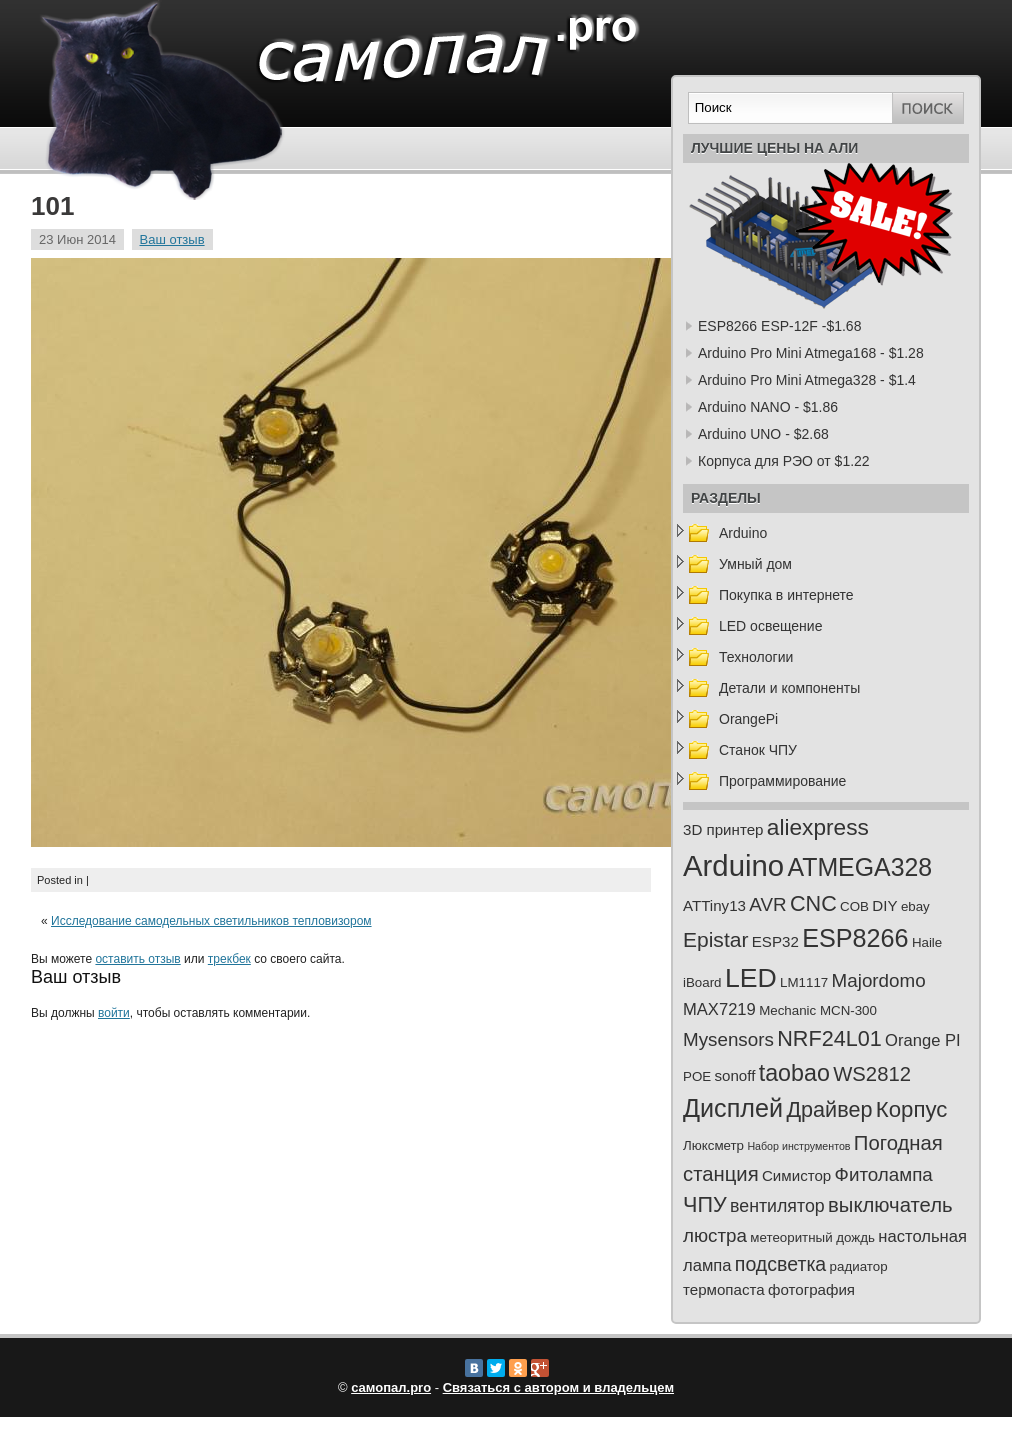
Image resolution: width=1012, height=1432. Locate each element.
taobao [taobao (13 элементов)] (794, 1073)
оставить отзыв (137, 959)
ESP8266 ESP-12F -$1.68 (779, 326)
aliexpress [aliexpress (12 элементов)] (818, 827)
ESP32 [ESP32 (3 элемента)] (775, 941)
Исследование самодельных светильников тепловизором (211, 921)
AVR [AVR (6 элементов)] (767, 904)
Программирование (782, 781)
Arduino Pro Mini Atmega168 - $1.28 (811, 353)
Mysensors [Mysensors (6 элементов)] (728, 1039)
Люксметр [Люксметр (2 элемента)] (713, 1145)
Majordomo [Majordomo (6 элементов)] (879, 980)
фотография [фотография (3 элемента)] (811, 1289)
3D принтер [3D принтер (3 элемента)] (723, 829)
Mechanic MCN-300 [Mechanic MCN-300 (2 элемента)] (818, 1010)
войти (114, 1013)
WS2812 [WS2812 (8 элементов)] (872, 1074)
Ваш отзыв (172, 239)
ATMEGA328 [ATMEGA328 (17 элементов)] (859, 867)
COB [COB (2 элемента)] (854, 906)
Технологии (756, 657)
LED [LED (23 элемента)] (751, 978)
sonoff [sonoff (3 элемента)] (735, 1075)
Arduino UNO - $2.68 (763, 434)
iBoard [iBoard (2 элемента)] (702, 982)
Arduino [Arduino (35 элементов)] (733, 865)
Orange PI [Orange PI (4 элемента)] (923, 1040)
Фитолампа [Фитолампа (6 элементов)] (884, 1174)
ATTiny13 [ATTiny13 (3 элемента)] (714, 905)
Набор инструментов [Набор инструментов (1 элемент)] (798, 1146)
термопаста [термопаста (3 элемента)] (724, 1289)
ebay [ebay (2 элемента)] (915, 906)
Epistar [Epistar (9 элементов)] (715, 939)
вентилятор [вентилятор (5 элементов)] (777, 1206)
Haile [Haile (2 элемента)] (927, 942)
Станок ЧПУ (758, 750)
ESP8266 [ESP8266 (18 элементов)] (855, 938)
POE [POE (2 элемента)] (697, 1076)
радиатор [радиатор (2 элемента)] (859, 1266)
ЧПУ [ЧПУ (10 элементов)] (705, 1204)
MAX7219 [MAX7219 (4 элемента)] (719, 1009)
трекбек (229, 959)
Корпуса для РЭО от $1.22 (784, 461)
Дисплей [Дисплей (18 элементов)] (733, 1108)
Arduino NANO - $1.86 (768, 407)
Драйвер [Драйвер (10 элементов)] (829, 1109)
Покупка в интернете (786, 595)
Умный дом (755, 564)
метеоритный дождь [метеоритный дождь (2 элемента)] (812, 1237)
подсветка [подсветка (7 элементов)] (780, 1264)
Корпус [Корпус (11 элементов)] (912, 1109)
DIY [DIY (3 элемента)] (884, 905)
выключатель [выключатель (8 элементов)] (890, 1205)
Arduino (743, 533)
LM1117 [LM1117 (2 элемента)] (804, 982)
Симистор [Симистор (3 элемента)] (796, 1175)
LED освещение (770, 626)
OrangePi (748, 719)
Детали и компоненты (789, 688)
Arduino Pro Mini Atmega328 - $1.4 (807, 380)
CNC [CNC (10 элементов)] (813, 903)
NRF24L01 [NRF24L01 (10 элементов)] (829, 1038)
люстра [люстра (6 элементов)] (715, 1235)
